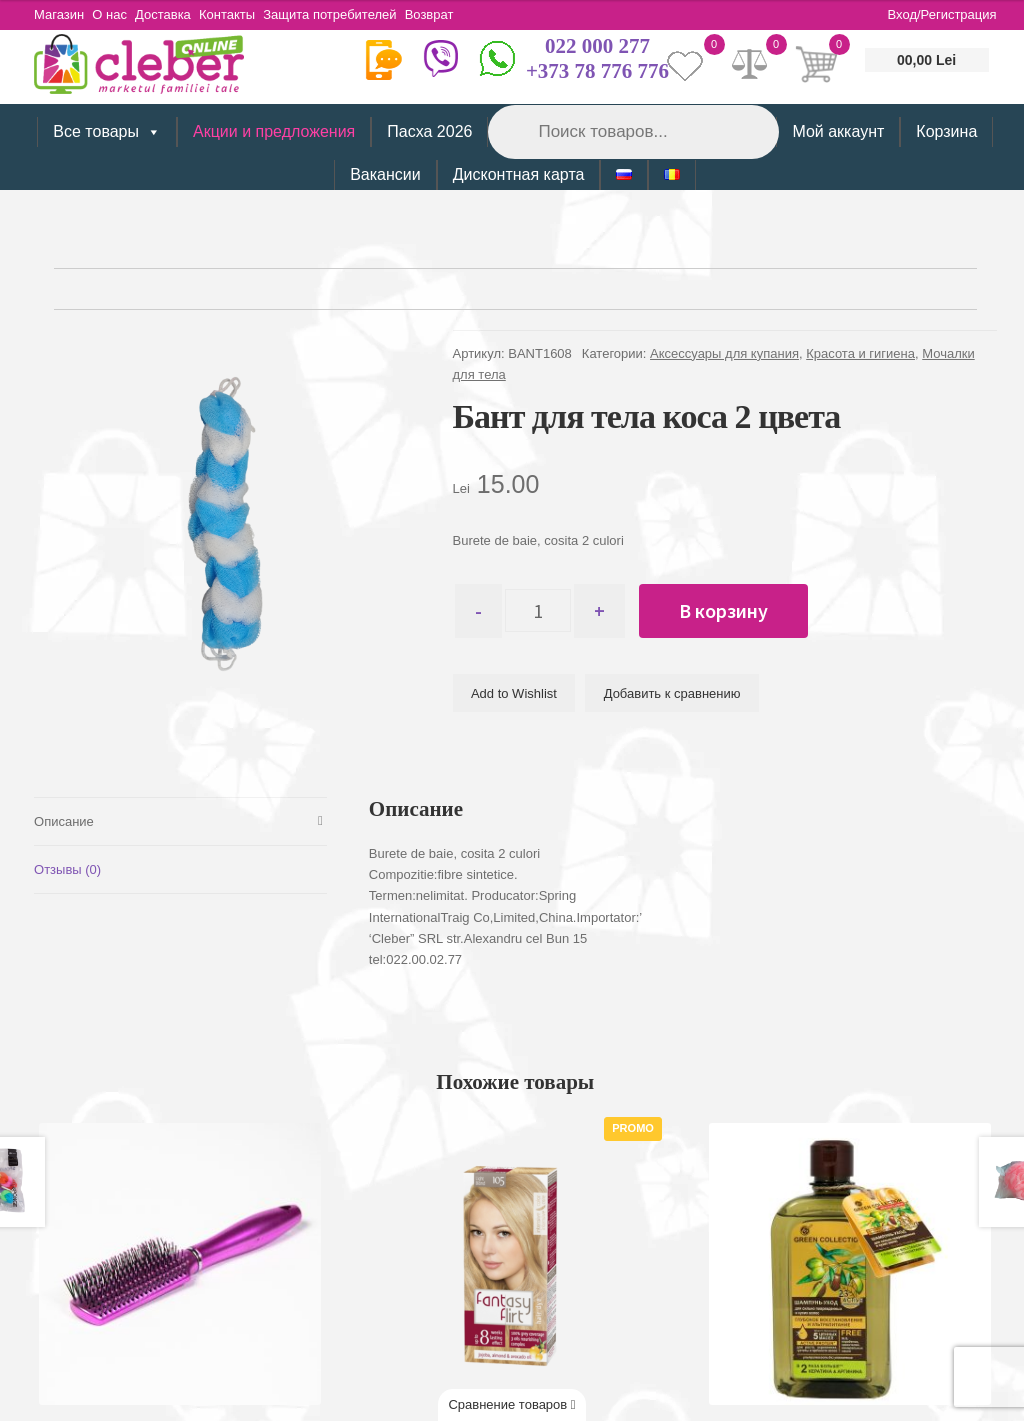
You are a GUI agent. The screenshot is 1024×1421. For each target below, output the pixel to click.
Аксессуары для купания (724, 353)
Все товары (107, 132)
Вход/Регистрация (942, 14)
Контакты (248, 14)
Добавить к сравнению (672, 693)
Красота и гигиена (860, 353)
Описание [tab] (64, 818)
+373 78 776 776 (597, 71)
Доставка (177, 14)
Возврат (463, 14)
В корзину (742, 610)
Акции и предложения (274, 131)
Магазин (59, 14)
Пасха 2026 (429, 131)
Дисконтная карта (519, 174)
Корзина (946, 131)
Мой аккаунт (838, 131)
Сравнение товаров (511, 1404)
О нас (116, 14)
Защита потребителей (357, 14)
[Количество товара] (547, 611)
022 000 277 (597, 46)
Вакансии (385, 174)
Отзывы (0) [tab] (67, 867)
